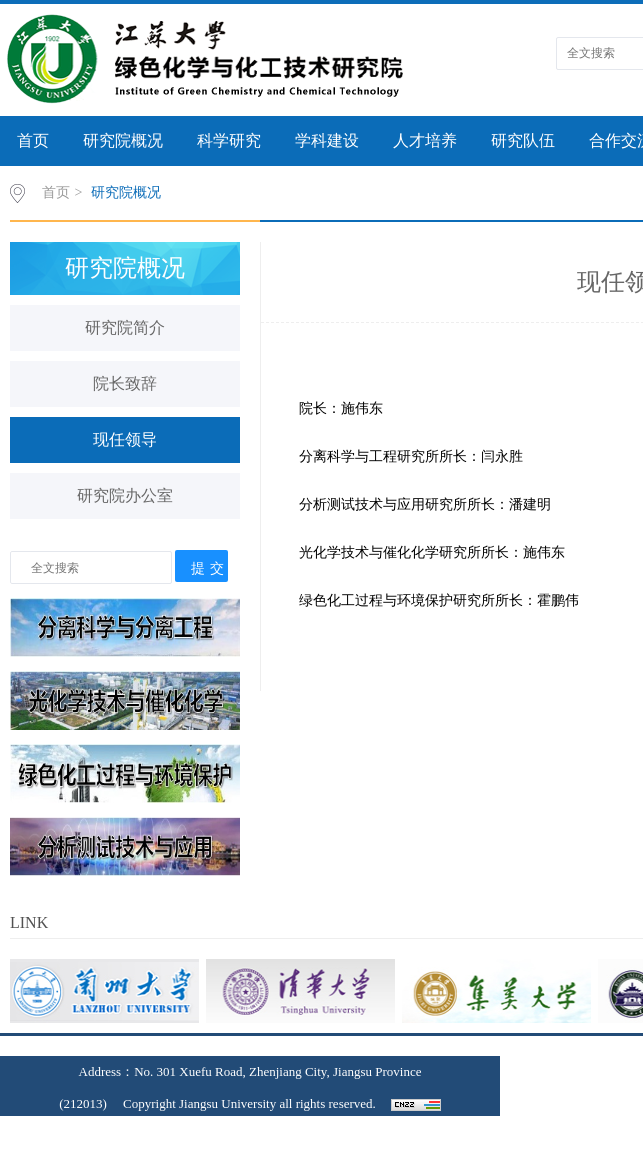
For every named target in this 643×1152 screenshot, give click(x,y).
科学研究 (229, 140)
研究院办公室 (125, 495)
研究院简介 (125, 327)
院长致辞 (125, 383)
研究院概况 (123, 140)
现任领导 (125, 439)
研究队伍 (523, 140)
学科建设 (327, 140)
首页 (33, 140)
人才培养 (425, 140)
